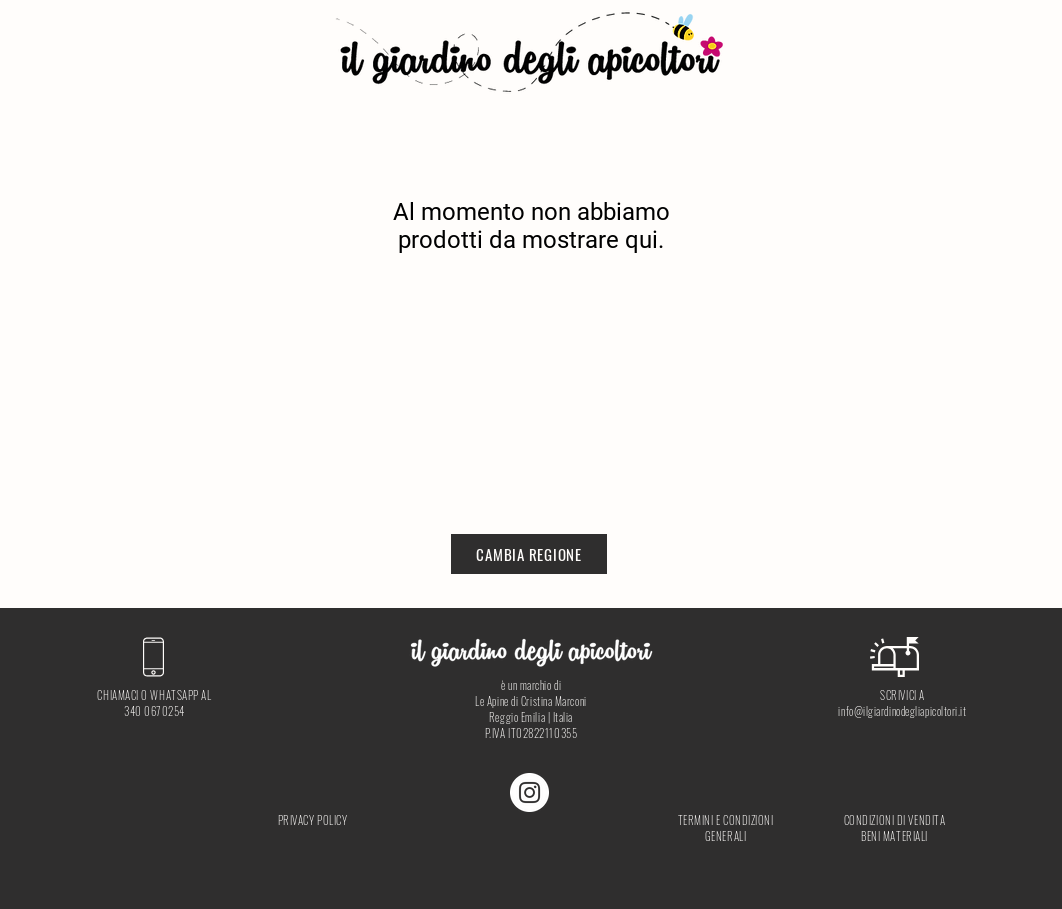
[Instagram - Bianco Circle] (529, 792)
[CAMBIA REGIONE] (529, 554)
